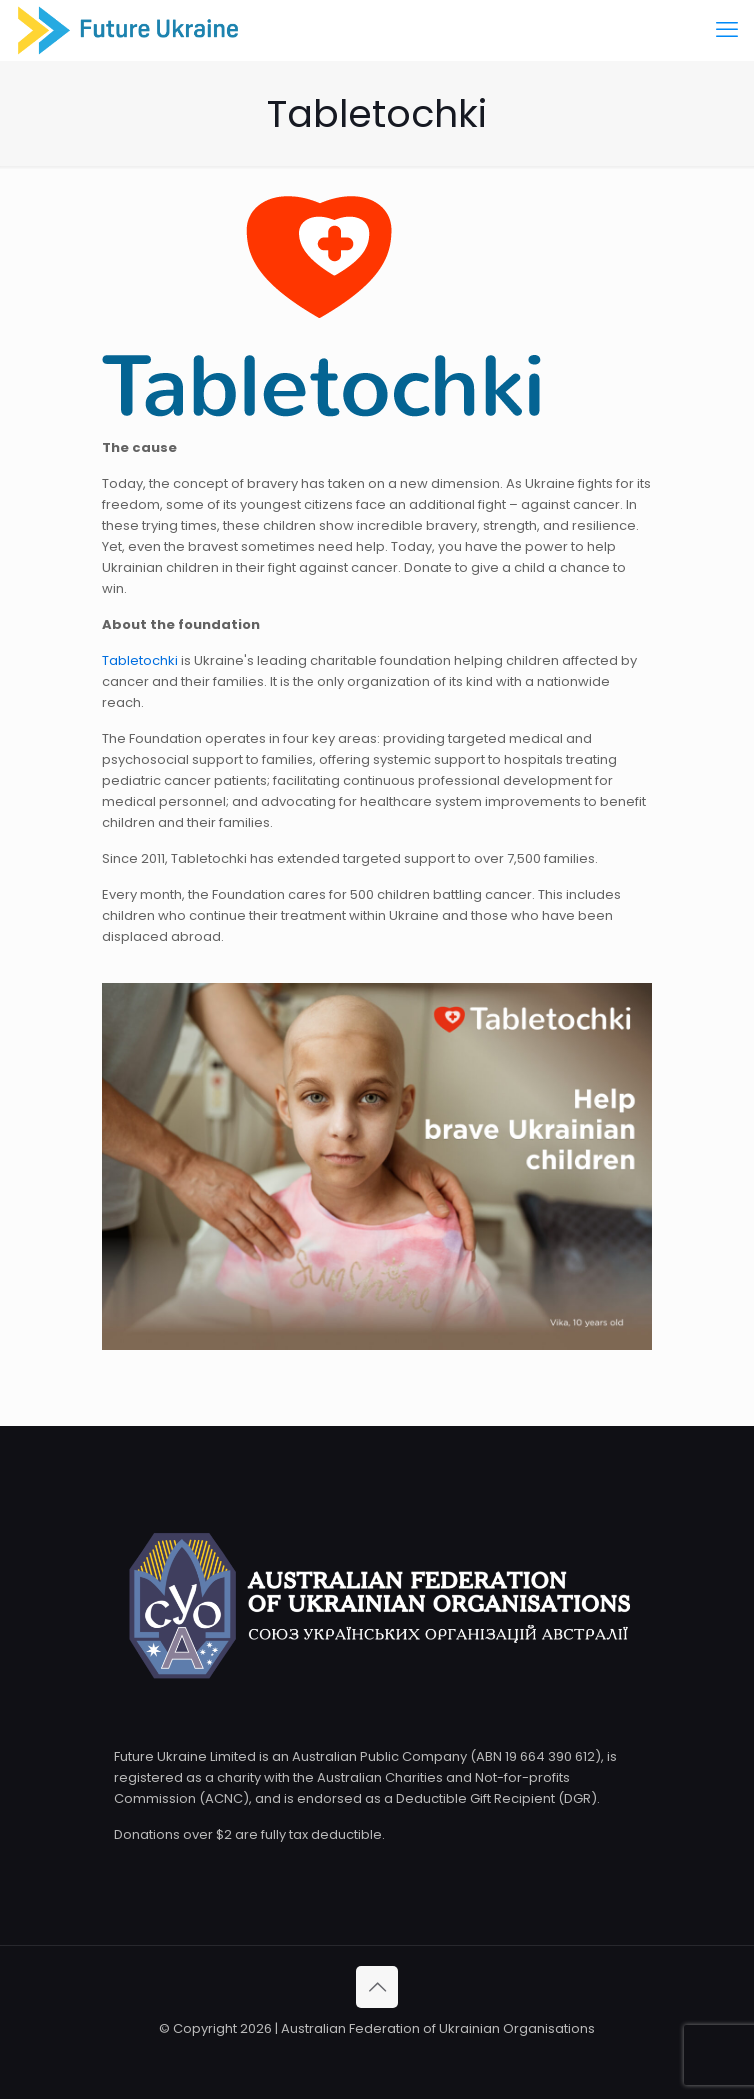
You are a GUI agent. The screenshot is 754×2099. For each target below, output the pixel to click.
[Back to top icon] (377, 1987)
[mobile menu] (727, 30)
